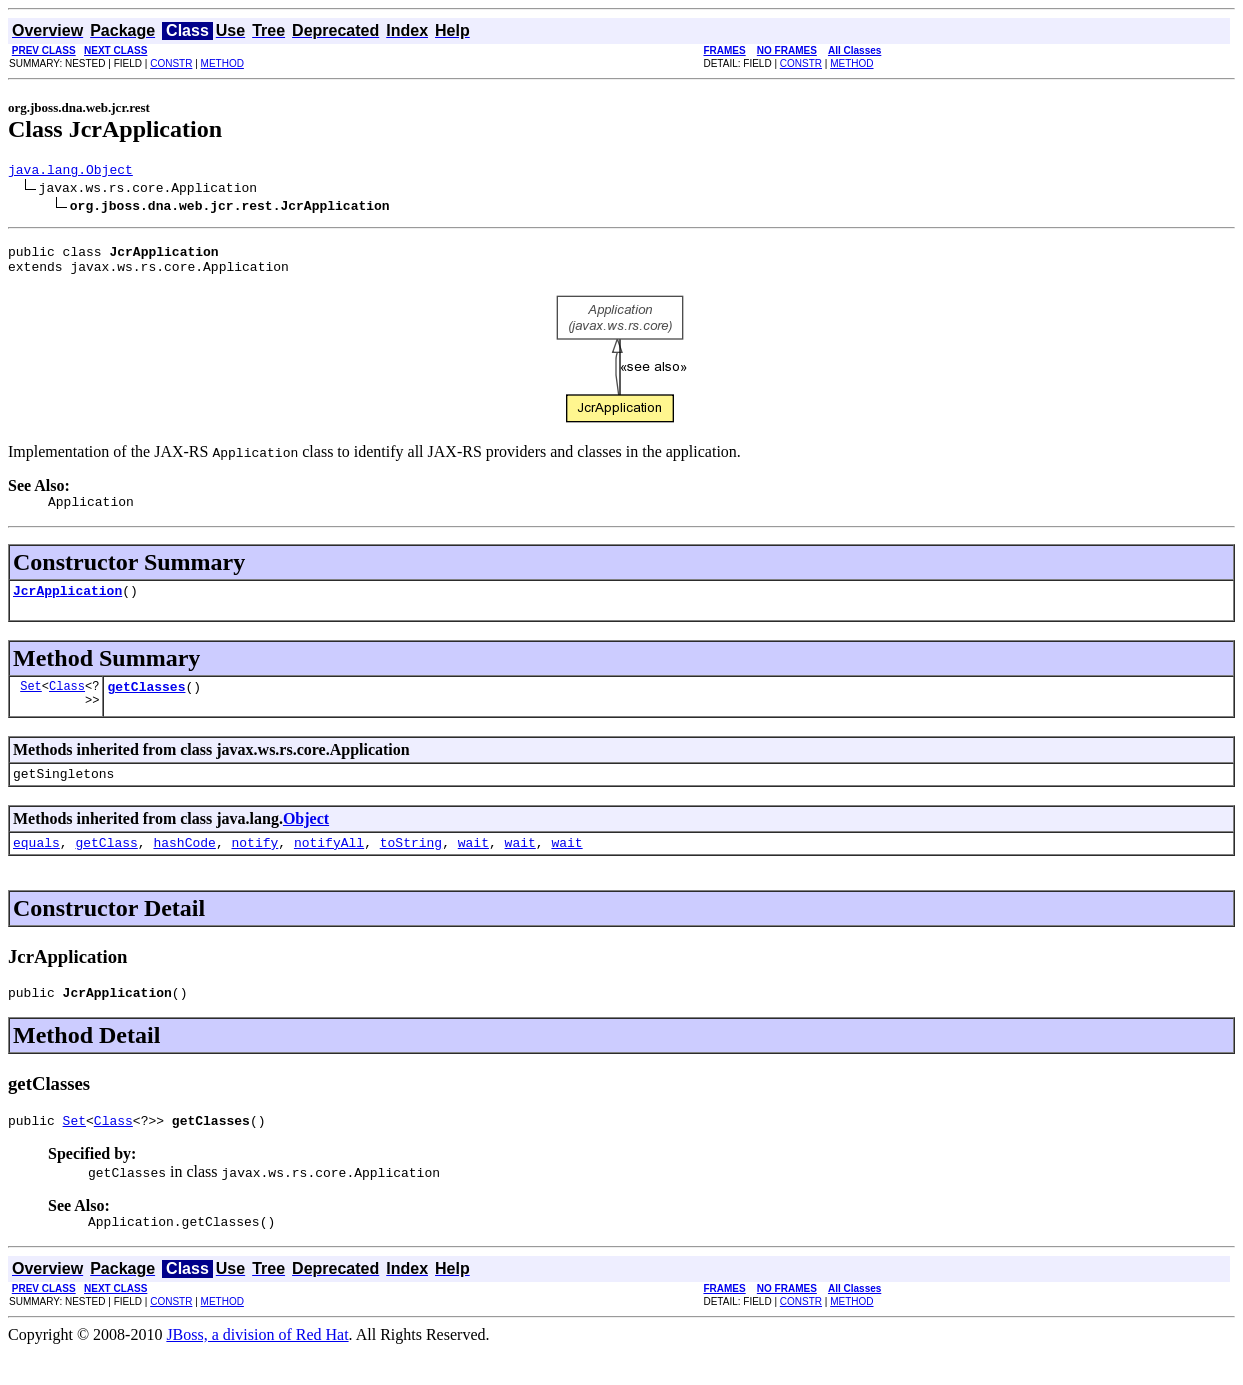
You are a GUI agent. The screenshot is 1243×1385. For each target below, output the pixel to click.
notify (254, 866)
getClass (106, 866)
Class (67, 703)
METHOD (222, 63)
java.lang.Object (70, 172)
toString (411, 866)
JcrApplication (67, 605)
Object (306, 839)
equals (36, 866)
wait (473, 866)
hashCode (184, 866)
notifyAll (329, 866)
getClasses (146, 704)
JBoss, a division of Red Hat (257, 1367)
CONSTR (171, 63)
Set (31, 703)
